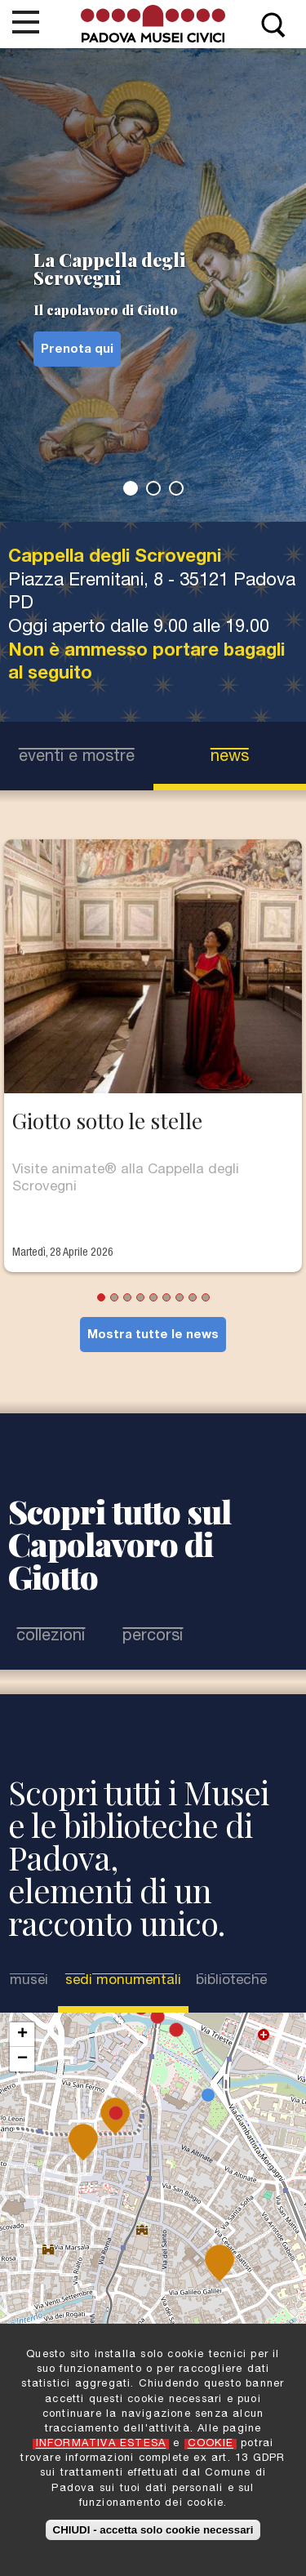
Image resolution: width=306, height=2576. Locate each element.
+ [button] (22, 2034)
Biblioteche (231, 1981)
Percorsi (152, 1637)
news (230, 758)
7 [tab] (179, 1297)
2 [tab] (153, 488)
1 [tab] (130, 488)
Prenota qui (77, 350)
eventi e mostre (77, 758)
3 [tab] (176, 488)
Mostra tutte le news (153, 1335)
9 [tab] (206, 1297)
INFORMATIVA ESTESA (101, 2444)
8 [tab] (192, 1297)
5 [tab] (153, 1297)
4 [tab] (140, 1297)
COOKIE (210, 2444)
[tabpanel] (153, 284)
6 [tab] (166, 1297)
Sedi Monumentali (123, 1980)
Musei (29, 1981)
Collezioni (50, 1637)
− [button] (22, 2059)
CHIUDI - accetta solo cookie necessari (153, 2530)
